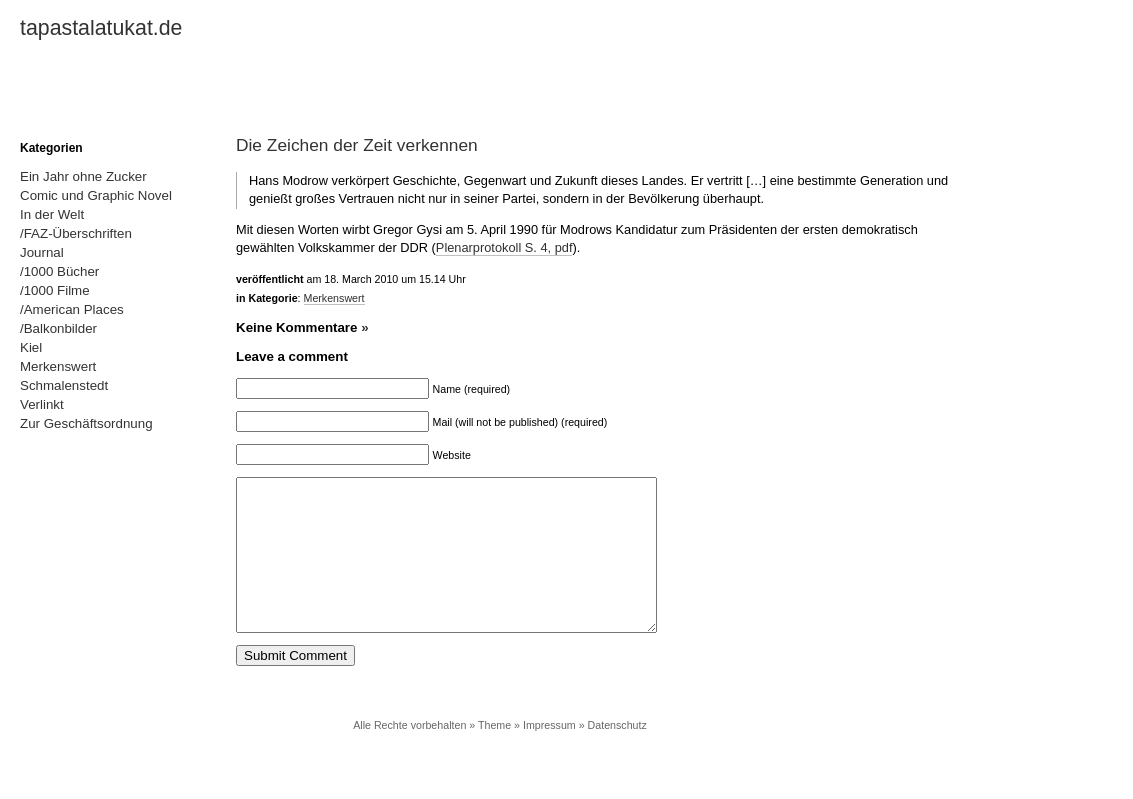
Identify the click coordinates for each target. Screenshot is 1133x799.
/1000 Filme (55, 290)
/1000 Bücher (59, 271)
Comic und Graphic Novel (96, 195)
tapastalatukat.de (101, 28)
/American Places (72, 309)
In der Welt (52, 214)
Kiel (31, 347)
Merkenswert (334, 298)
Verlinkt (42, 404)
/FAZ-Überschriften (76, 233)
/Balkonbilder (58, 328)
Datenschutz (617, 755)
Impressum (549, 755)
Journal (42, 252)
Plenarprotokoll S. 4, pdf (504, 247)
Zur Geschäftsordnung (86, 423)
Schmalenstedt (64, 385)
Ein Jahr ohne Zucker (83, 176)
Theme (494, 755)
